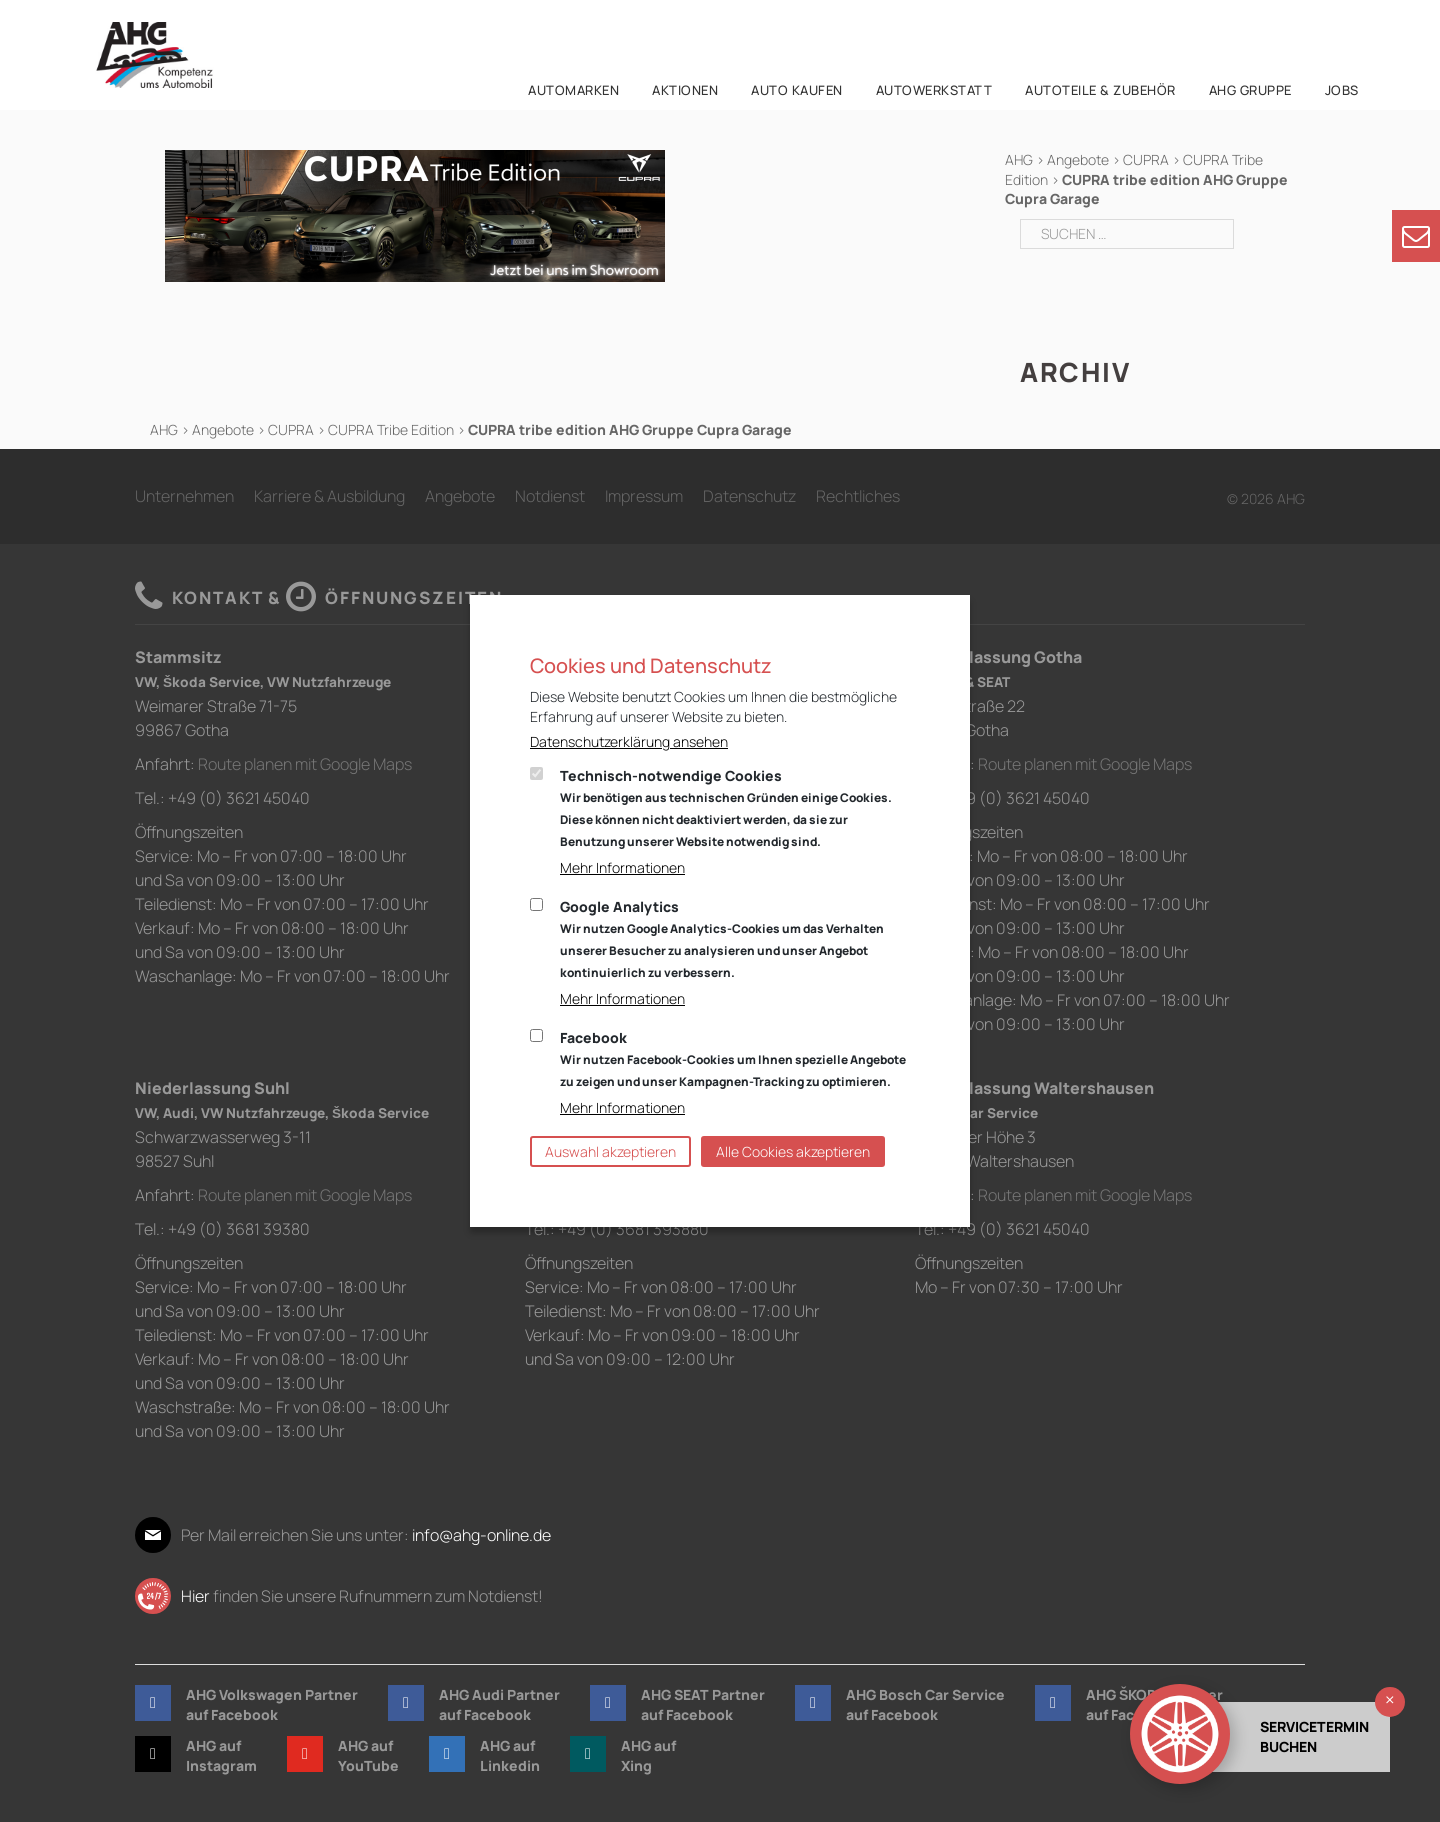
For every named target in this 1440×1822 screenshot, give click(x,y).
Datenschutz (749, 496)
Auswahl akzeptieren (610, 1151)
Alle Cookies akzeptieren (793, 1151)
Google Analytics (722, 939)
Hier (195, 1596)
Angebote (1078, 159)
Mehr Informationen (622, 867)
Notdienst (550, 496)
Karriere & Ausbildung (329, 496)
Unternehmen (184, 496)
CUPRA (1146, 159)
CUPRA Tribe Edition (391, 429)
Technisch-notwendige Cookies (726, 808)
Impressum (644, 496)
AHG (1019, 159)
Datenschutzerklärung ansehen (629, 741)
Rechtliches (858, 496)
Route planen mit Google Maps (305, 764)
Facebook (733, 1059)
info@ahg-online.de (481, 1535)
